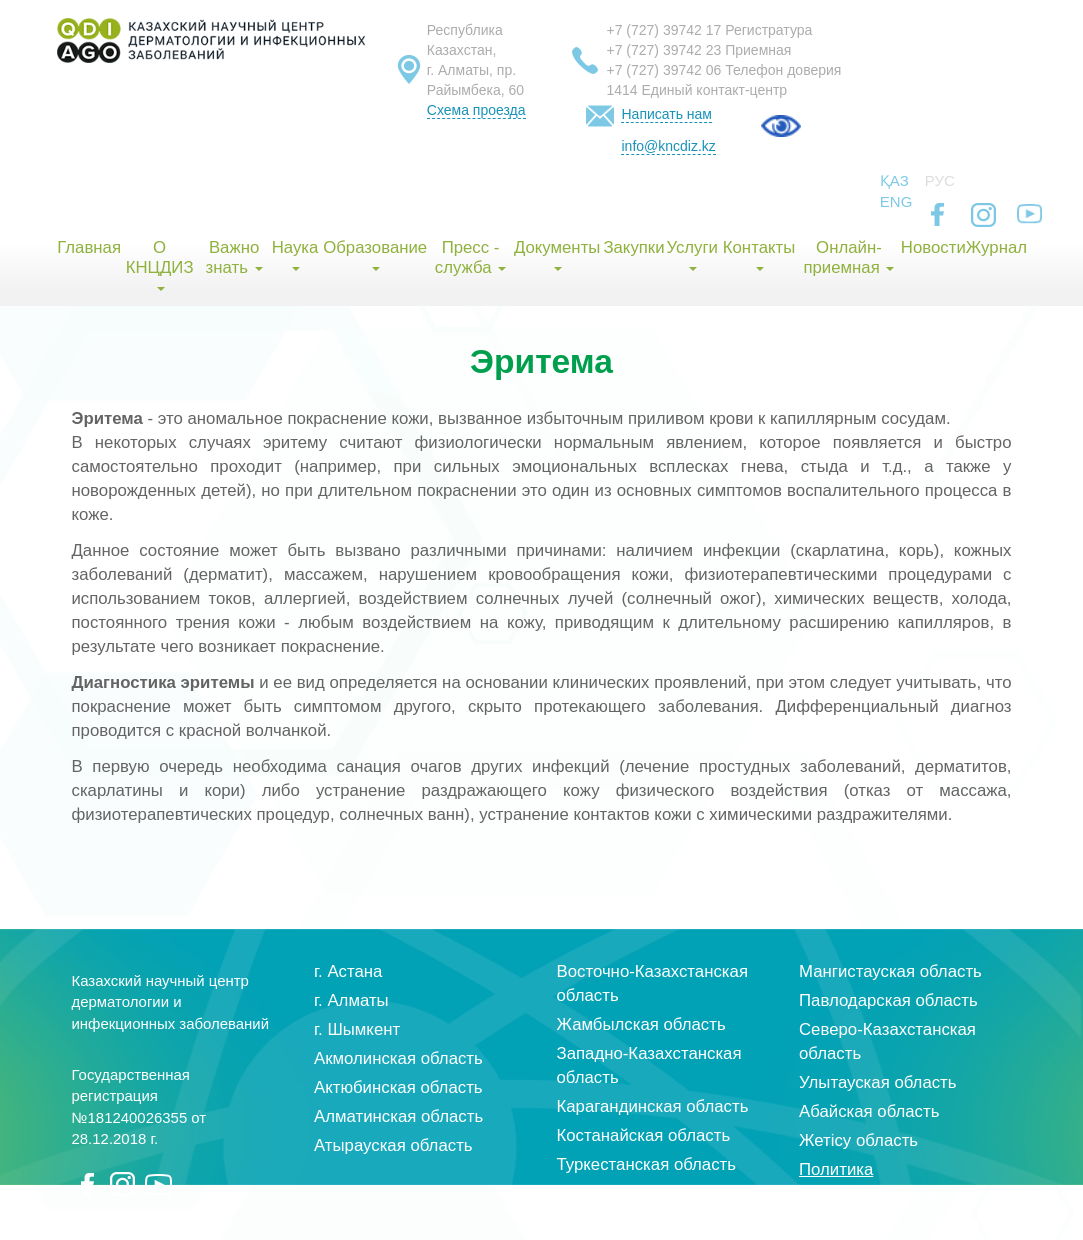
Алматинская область (398, 1116)
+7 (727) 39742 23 (663, 50)
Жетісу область (858, 1140)
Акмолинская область (398, 1058)
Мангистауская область (890, 971)
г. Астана (348, 971)
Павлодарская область (888, 1000)
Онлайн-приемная (848, 257)
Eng (896, 201)
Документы (557, 254)
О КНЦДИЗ (160, 264)
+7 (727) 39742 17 (663, 30)
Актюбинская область (398, 1087)
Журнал (996, 247)
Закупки (633, 247)
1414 (621, 90)
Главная (88, 247)
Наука (295, 254)
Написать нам (666, 114)
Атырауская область (393, 1145)
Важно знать (234, 257)
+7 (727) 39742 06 (663, 70)
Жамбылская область (641, 1024)
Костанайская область (644, 1135)
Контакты (759, 254)
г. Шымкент (357, 1029)
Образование (375, 254)
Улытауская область (878, 1082)
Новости (933, 247)
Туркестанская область (647, 1164)
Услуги (692, 254)
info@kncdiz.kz (668, 146)
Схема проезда (476, 110)
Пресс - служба (470, 257)
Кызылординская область (657, 1193)
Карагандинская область (653, 1106)
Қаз (894, 180)
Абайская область (869, 1111)
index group (960, 1222)
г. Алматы (351, 1000)
